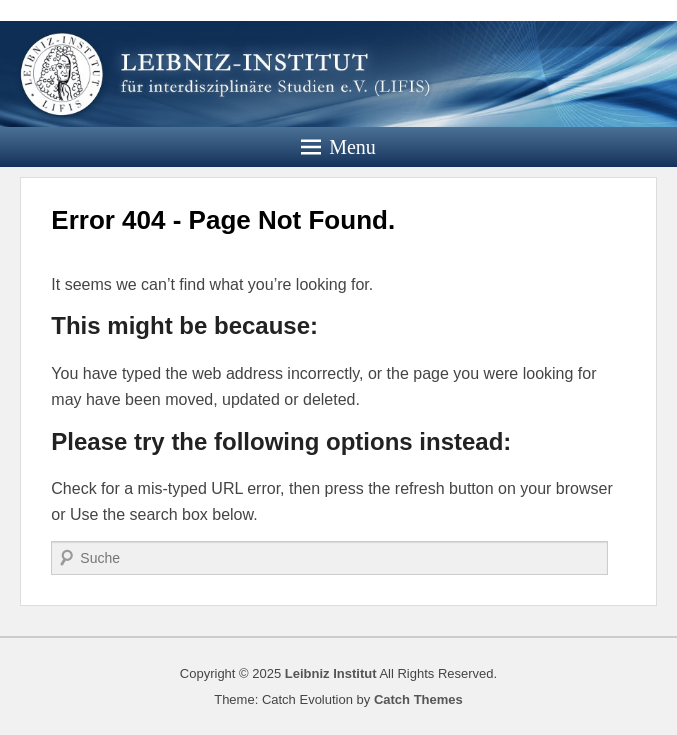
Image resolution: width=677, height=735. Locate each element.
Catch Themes (418, 699)
